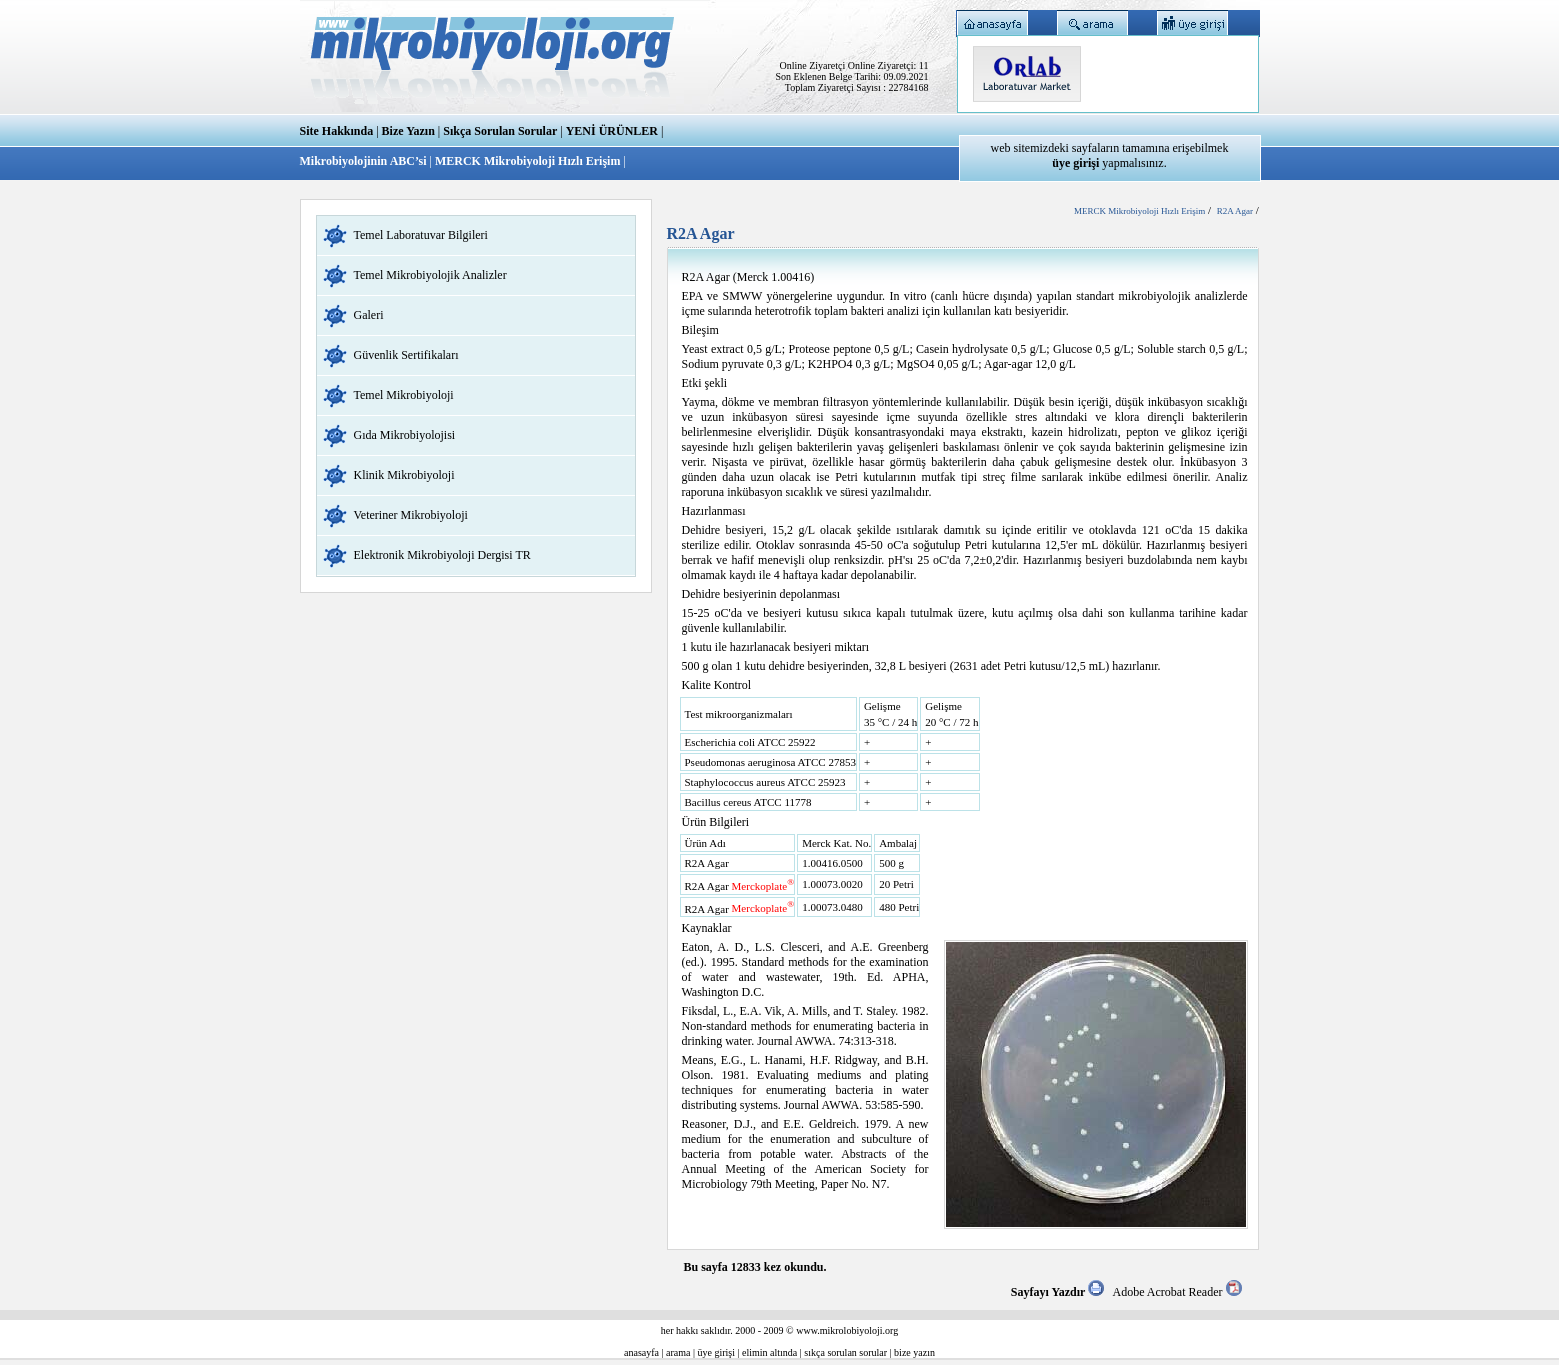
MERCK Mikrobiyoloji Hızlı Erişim (527, 161)
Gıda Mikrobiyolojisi (405, 435)
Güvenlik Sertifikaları (406, 355)
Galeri (369, 315)
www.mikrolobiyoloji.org (847, 1330)
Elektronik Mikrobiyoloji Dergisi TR (442, 555)
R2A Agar (1235, 211)
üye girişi (717, 1352)
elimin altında (769, 1352)
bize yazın (914, 1352)
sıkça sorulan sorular (845, 1352)
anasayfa (641, 1352)
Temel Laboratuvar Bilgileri (421, 235)
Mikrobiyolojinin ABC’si (365, 161)
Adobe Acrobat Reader (1177, 1292)
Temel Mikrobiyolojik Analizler (430, 275)
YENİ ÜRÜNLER (612, 131)
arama (678, 1352)
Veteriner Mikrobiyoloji (411, 515)
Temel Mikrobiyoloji (404, 395)
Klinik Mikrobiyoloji (404, 475)
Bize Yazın (408, 131)
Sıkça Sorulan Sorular (500, 131)
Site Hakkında (337, 131)
